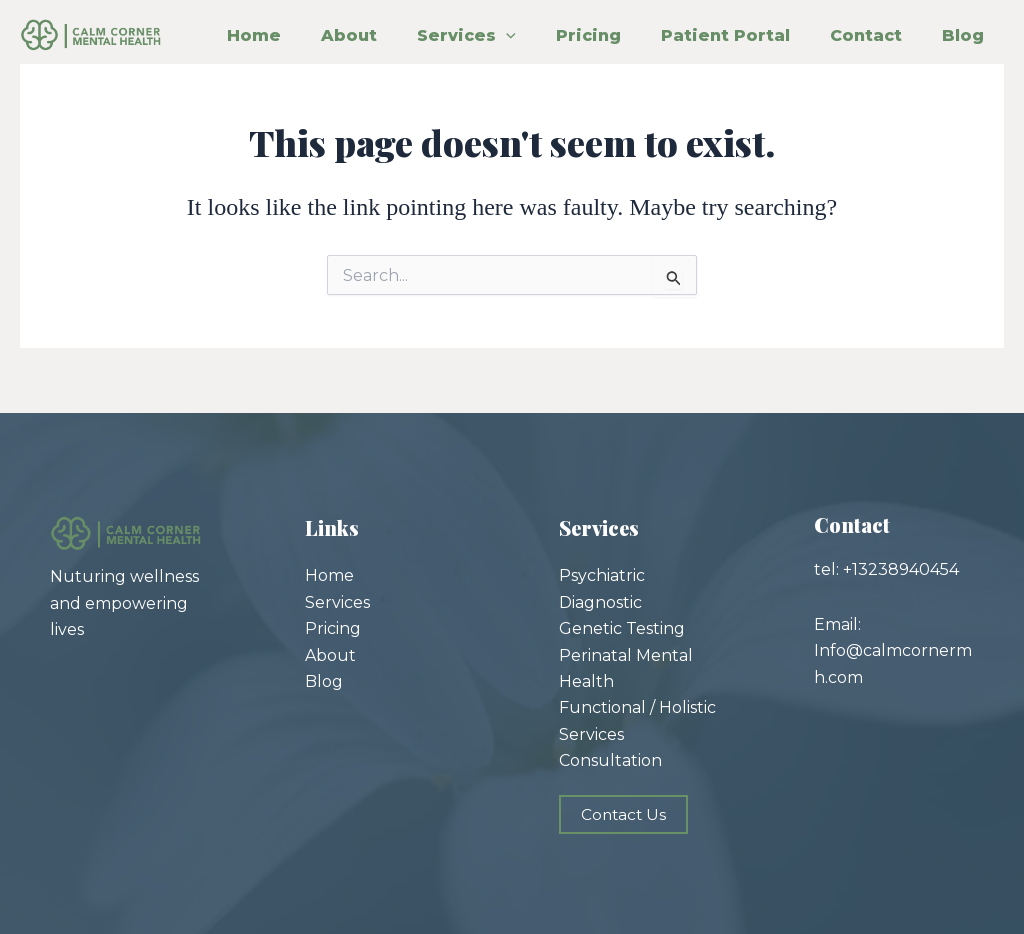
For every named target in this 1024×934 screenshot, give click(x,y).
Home (224, 26)
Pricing (666, 26)
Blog (366, 79)
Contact (233, 79)
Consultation (610, 760)
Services (508, 26)
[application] (548, 26)
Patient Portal (839, 26)
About (355, 26)
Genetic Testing (622, 628)
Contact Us (625, 813)
